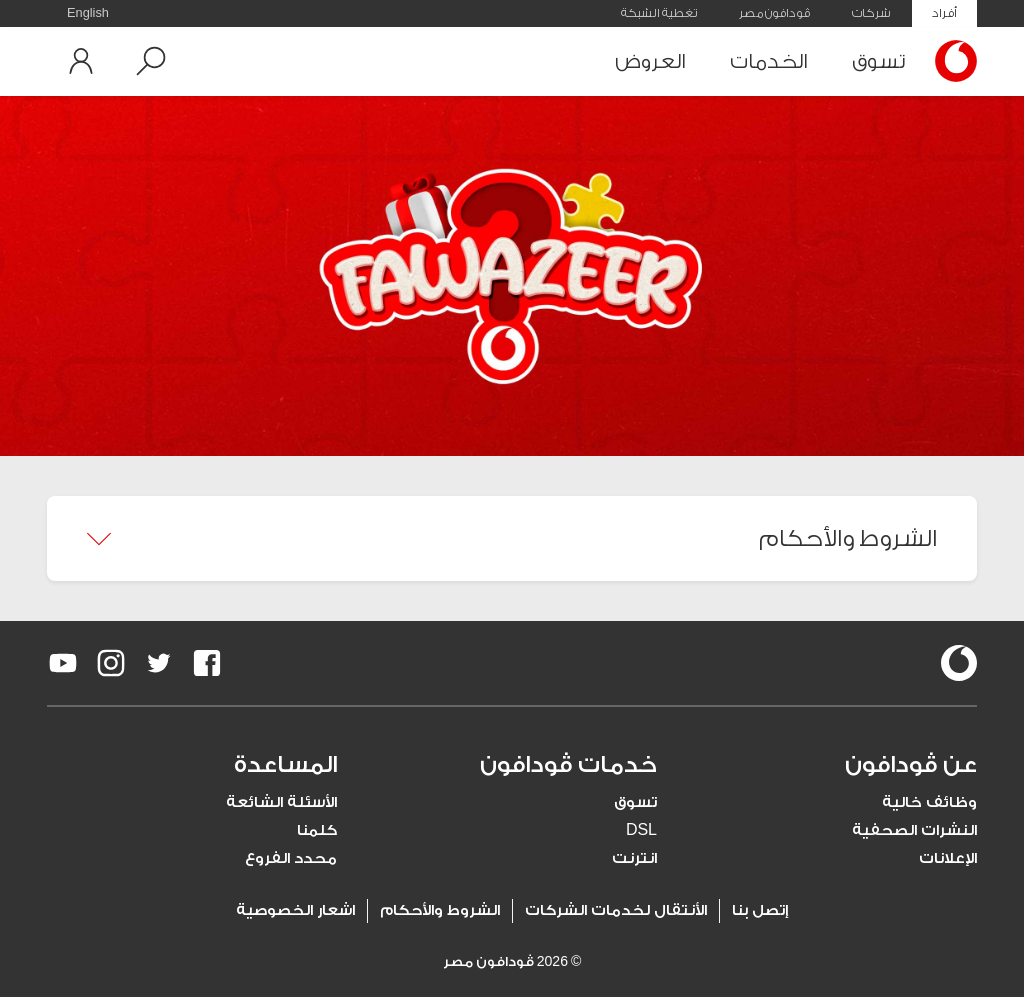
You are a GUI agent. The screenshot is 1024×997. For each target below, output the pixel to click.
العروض (650, 61)
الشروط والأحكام (440, 910)
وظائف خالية (929, 802)
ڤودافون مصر (774, 13)
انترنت (634, 858)
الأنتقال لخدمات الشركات (616, 910)
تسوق (878, 61)
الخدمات (769, 61)
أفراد (944, 13)
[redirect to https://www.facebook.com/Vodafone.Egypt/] (207, 663)
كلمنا (317, 830)
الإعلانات (948, 858)
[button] (512, 539)
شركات (871, 13)
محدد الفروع (291, 858)
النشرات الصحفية (914, 830)
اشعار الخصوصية (295, 910)
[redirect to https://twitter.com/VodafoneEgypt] (159, 663)
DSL (641, 830)
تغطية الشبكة (659, 13)
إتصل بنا (760, 910)
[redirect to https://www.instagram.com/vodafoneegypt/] (111, 663)
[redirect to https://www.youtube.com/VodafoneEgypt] (63, 663)
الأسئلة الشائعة (281, 802)
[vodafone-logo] (959, 663)
